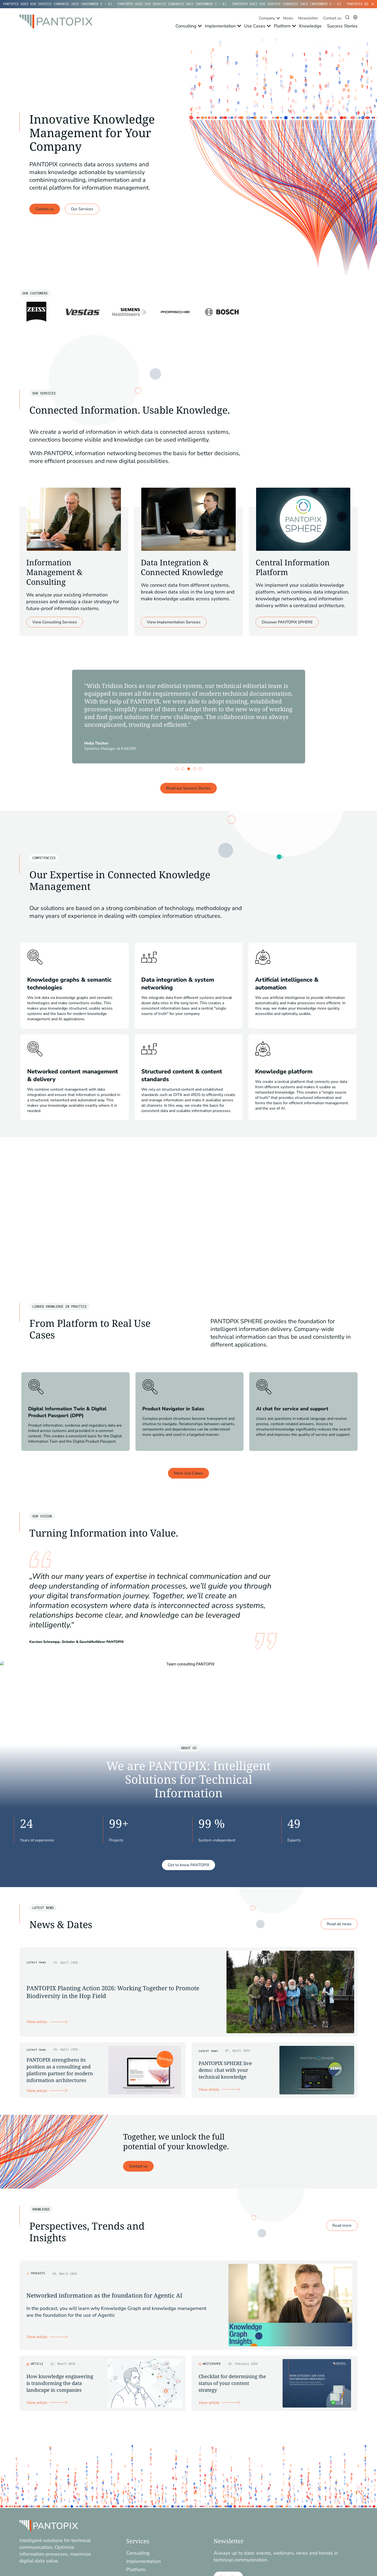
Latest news (36, 1962)
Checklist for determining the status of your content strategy (232, 2383)
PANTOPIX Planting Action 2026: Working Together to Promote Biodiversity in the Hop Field (112, 1992)
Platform (135, 2569)
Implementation (143, 2561)
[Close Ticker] (372, 4)
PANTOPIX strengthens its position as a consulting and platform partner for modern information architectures (59, 2070)
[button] (177, 768)
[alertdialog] (188, 4)
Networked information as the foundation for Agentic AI (104, 2295)
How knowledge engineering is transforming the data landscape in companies (59, 2383)
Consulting (138, 2553)
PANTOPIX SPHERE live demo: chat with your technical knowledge (225, 2070)
